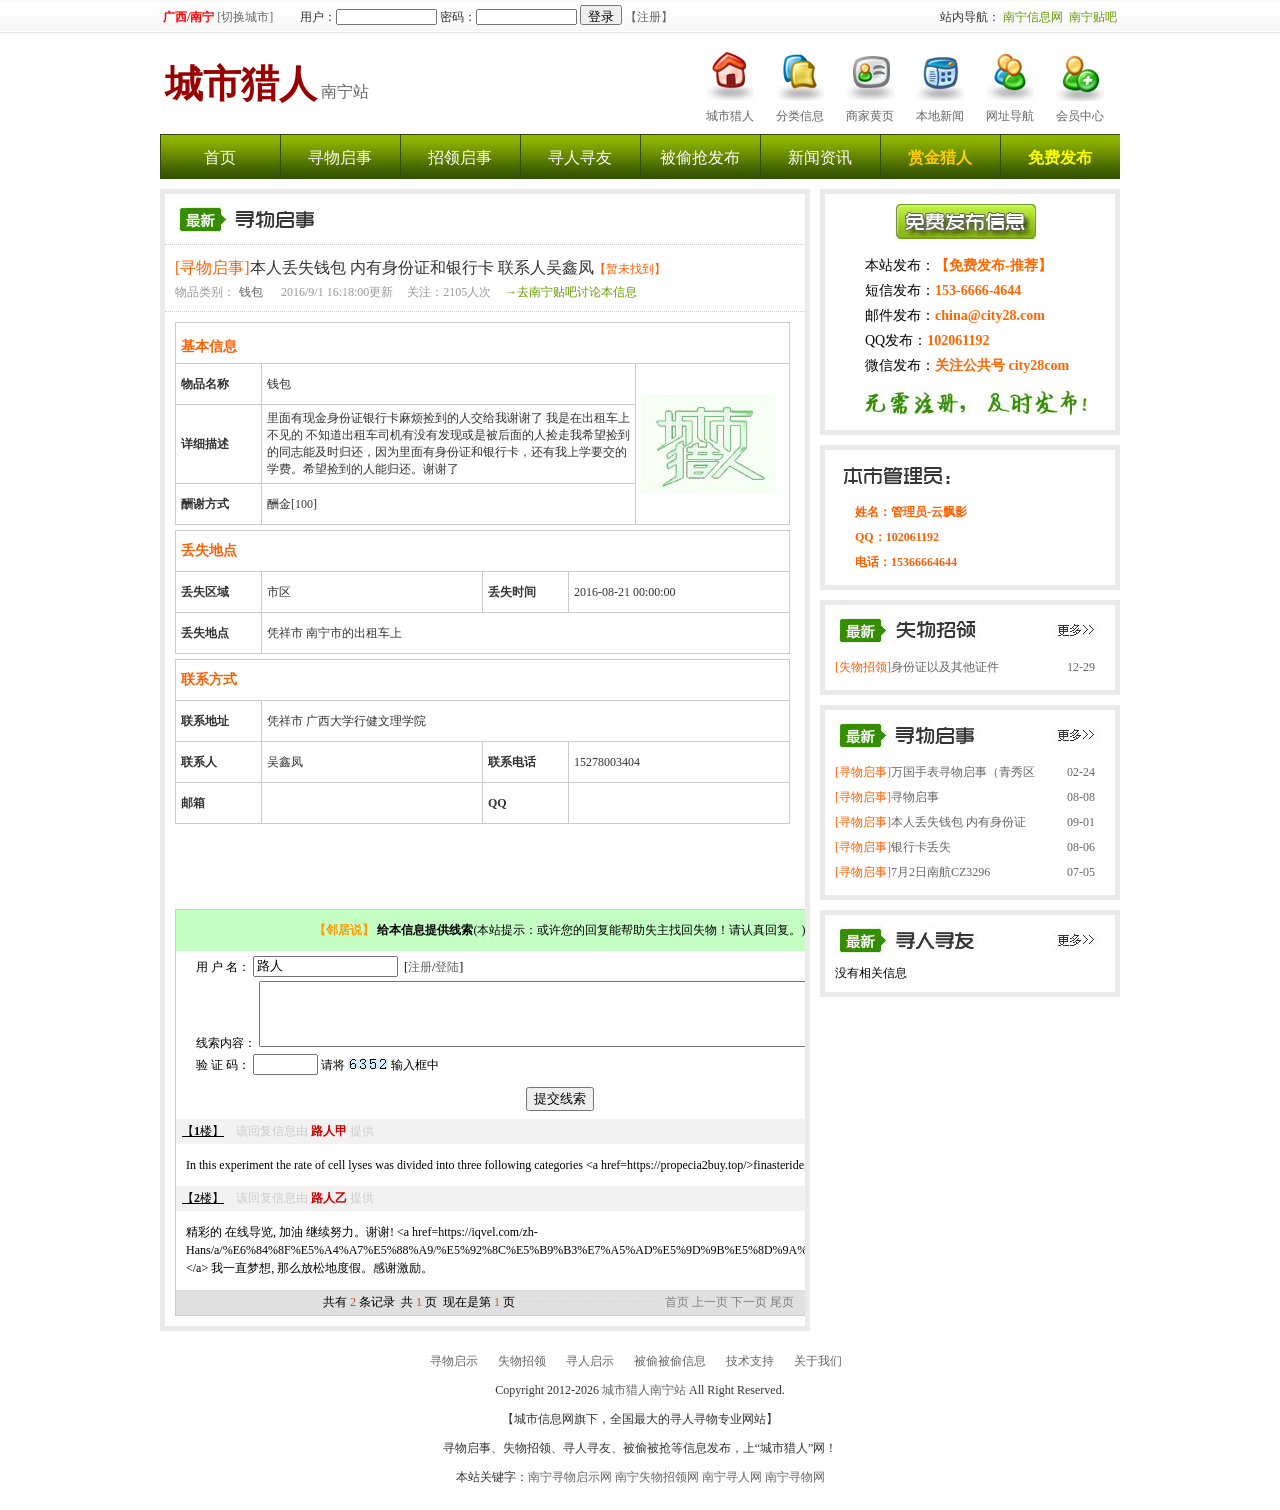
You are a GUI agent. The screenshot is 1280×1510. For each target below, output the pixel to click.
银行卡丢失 (893, 847)
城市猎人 (730, 116)
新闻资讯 (820, 157)
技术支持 (750, 1373)
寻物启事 (340, 157)
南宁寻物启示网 (570, 1489)
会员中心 (1080, 116)
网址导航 (1010, 116)
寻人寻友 (580, 157)
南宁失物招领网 (657, 1489)
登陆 (447, 966)
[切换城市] (245, 17)
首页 (220, 157)
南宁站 (267, 91)
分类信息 (800, 116)
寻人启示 (590, 1373)
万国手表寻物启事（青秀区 (935, 772)
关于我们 (818, 1373)
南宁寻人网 (732, 1489)
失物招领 (522, 1373)
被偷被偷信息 (670, 1373)
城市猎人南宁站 (644, 1402)
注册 (420, 966)
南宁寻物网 (795, 1489)
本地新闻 (940, 116)
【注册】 (649, 17)
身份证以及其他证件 (917, 667)
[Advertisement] (485, 869)
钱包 (251, 292)
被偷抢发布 (700, 157)
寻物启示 (454, 1373)
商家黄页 (870, 116)
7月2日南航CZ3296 (912, 872)
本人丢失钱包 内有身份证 (930, 822)
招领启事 (460, 157)
